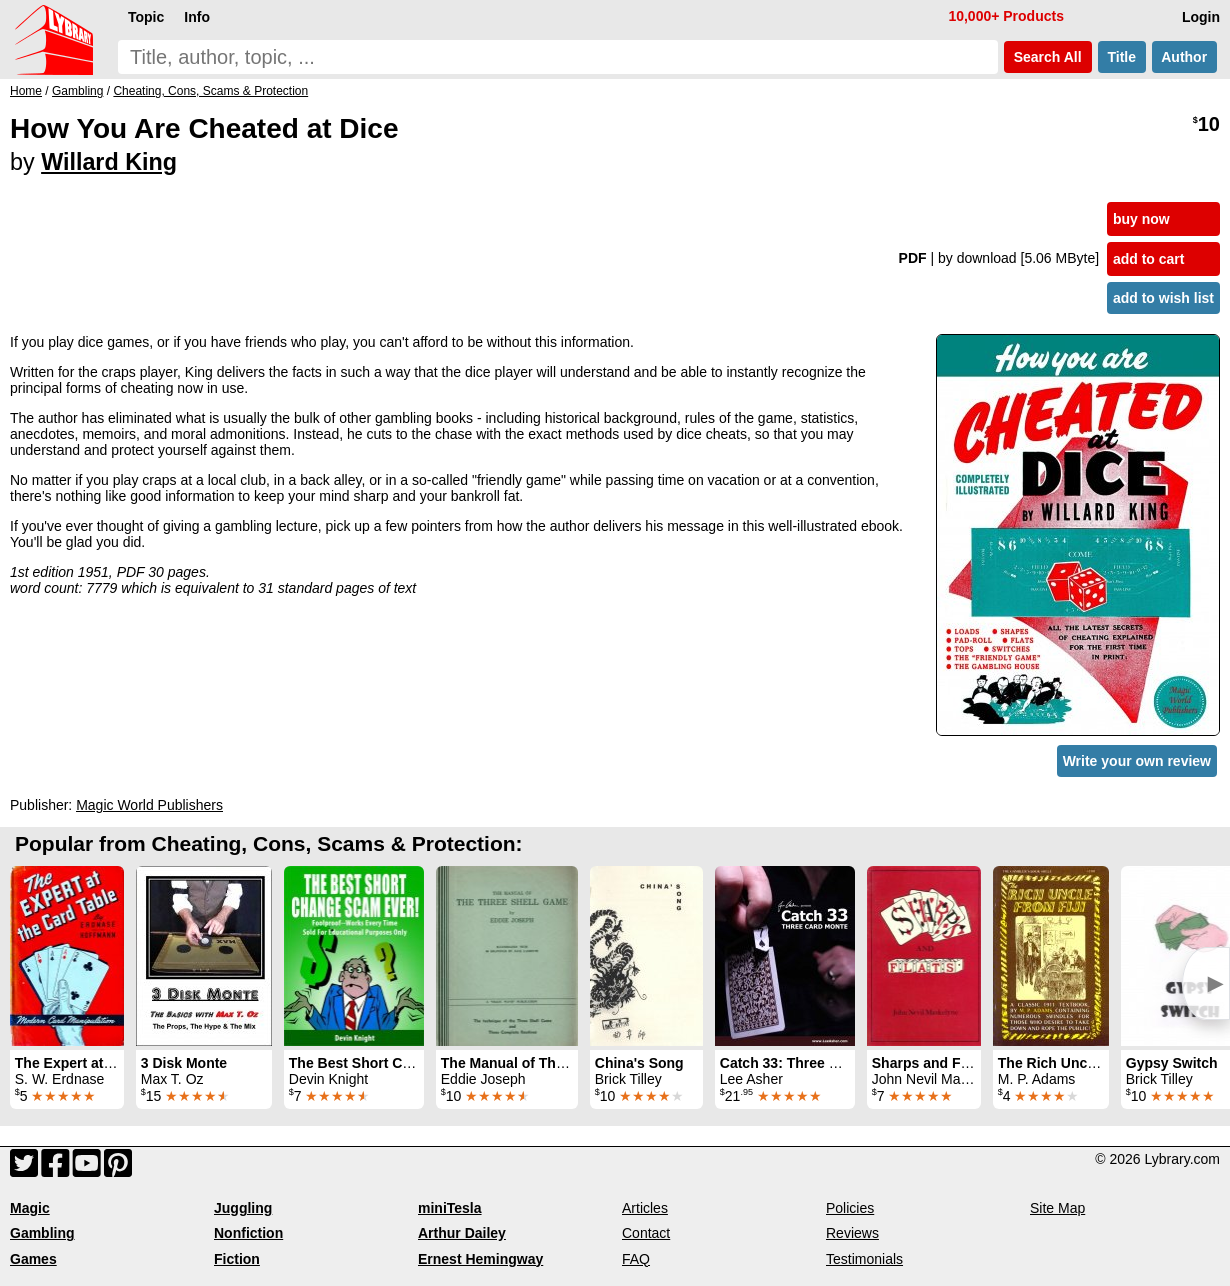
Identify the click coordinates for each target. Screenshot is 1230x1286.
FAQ (636, 1259)
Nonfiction (248, 1233)
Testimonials (864, 1259)
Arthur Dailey (462, 1233)
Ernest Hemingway (480, 1259)
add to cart (1149, 259)
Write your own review (1137, 761)
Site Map (1057, 1208)
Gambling (42, 1233)
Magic (30, 1208)
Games (33, 1259)
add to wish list (1163, 298)
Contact (646, 1233)
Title (1122, 57)
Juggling (243, 1208)
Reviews (852, 1233)
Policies (850, 1208)
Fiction (237, 1259)
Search (1048, 57)
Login (1201, 17)
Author (1184, 57)
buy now (1141, 219)
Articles (645, 1208)
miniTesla (450, 1208)
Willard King (109, 162)
